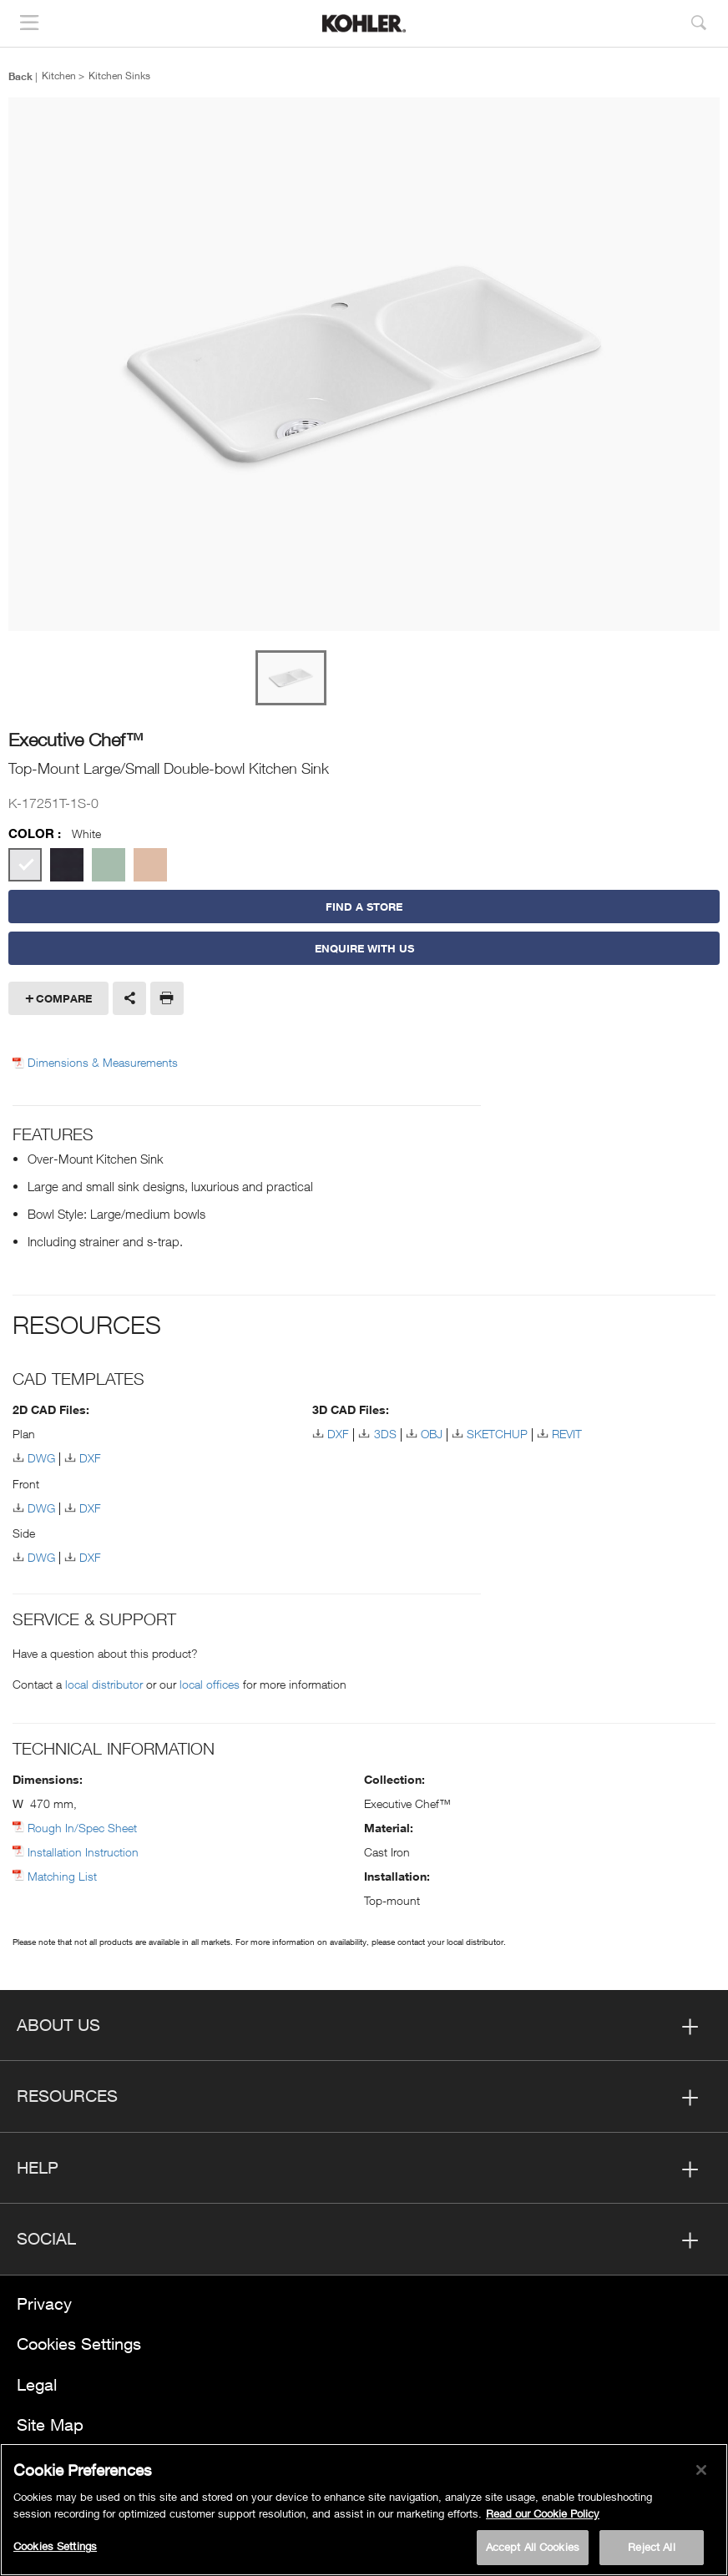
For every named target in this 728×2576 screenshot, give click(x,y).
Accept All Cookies (532, 2546)
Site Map (50, 2424)
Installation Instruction (83, 1852)
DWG (41, 1458)
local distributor (104, 1684)
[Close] (701, 2470)
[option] (364, 365)
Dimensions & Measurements (103, 1062)
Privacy (44, 2303)
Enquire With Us (364, 948)
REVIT (567, 1434)
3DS (385, 1434)
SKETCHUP (497, 1434)
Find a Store (364, 906)
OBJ (431, 1434)
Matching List (62, 1876)
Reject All (651, 2546)
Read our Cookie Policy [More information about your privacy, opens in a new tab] (542, 2513)
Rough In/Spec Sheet (82, 1828)
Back (20, 76)
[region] (364, 2509)
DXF (90, 1458)
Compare (64, 998)
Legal (37, 2384)
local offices (209, 1684)
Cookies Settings (79, 2343)
